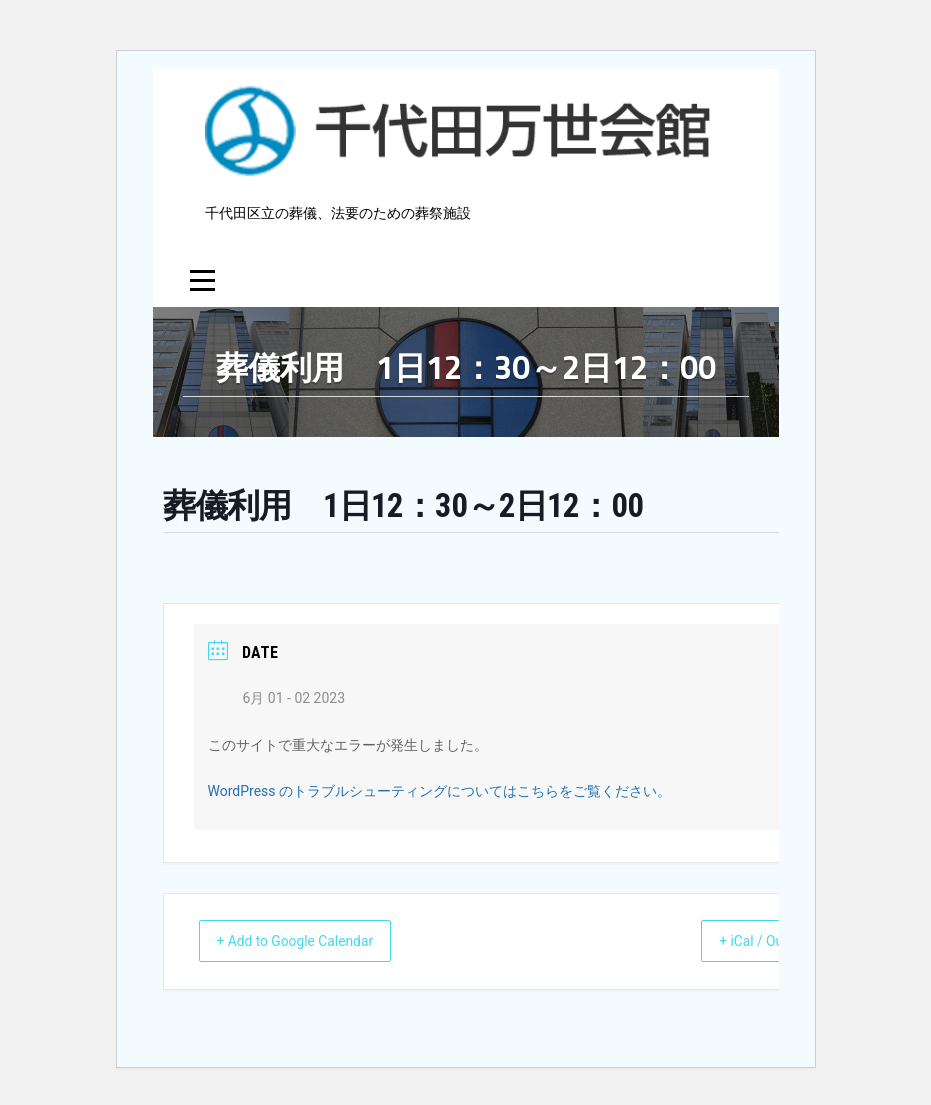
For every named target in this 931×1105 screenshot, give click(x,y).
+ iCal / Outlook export (770, 942)
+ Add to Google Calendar (313, 942)
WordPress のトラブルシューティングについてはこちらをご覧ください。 (440, 791)
